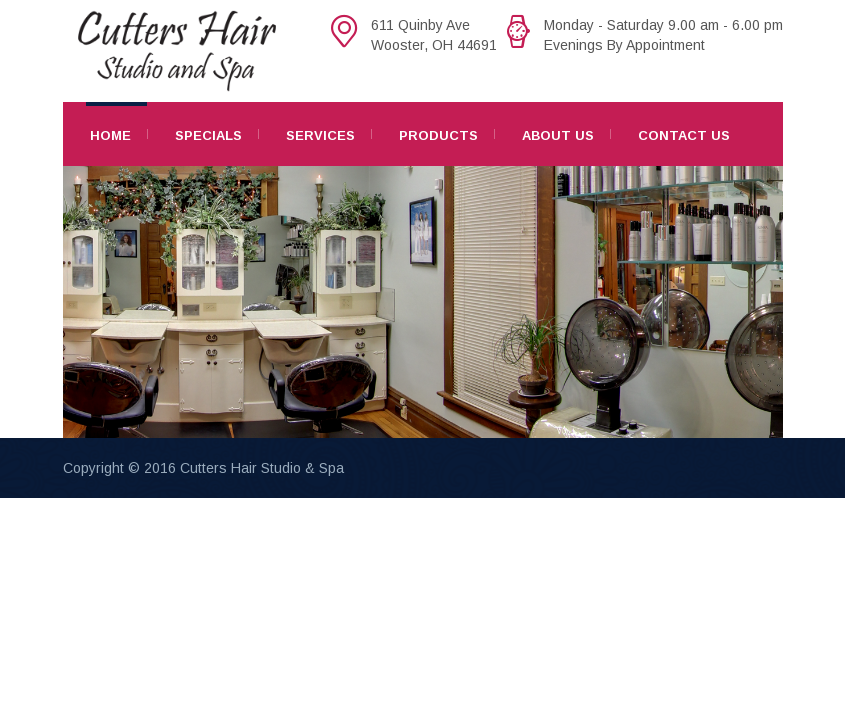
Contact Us (684, 135)
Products (438, 135)
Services (320, 135)
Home (110, 135)
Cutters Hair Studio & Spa (262, 468)
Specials (208, 135)
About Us (558, 135)
